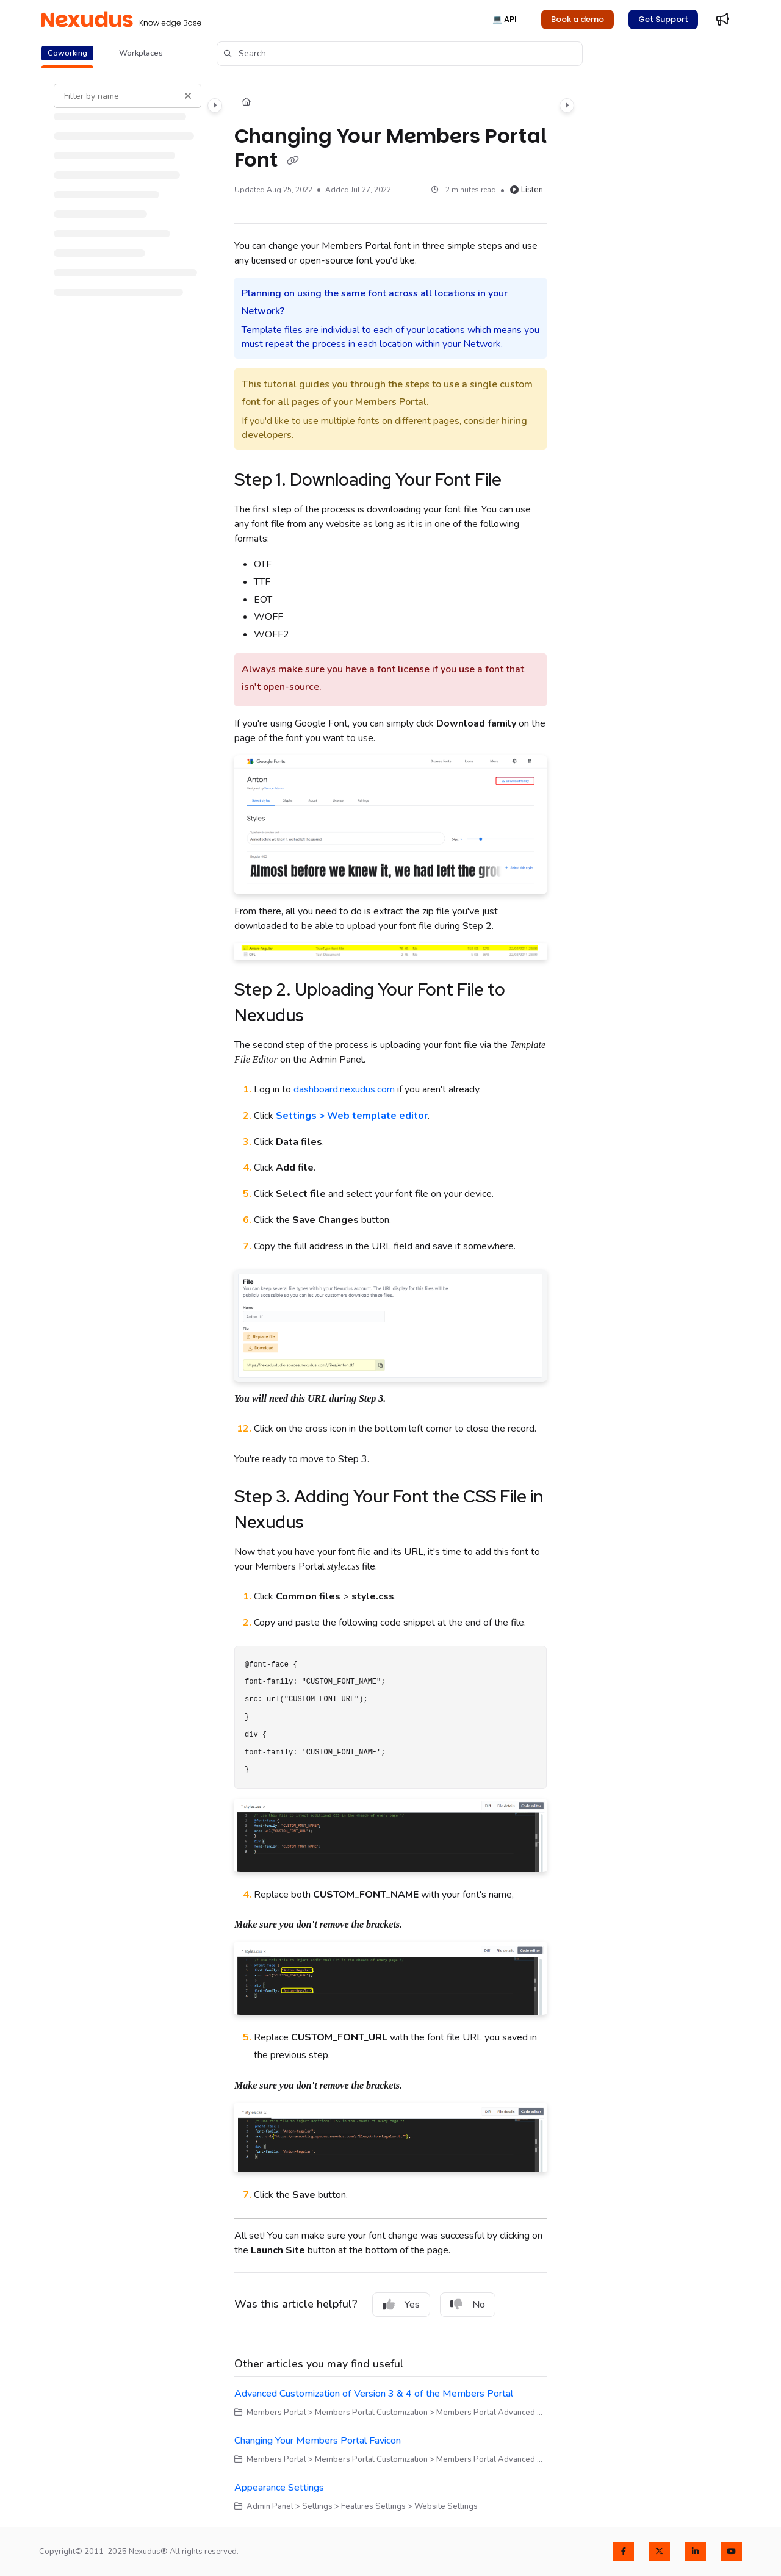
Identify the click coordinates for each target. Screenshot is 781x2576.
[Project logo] (121, 19)
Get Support (663, 19)
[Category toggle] (214, 105)
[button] (400, 53)
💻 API (504, 19)
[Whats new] (722, 19)
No (467, 2304)
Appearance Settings (279, 2487)
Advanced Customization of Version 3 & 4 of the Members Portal (373, 2393)
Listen (526, 189)
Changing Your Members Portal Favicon (317, 2440)
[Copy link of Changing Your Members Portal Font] (293, 161)
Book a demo (577, 19)
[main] (390, 1298)
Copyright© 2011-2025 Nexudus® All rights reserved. (139, 2551)
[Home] (246, 102)
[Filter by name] (127, 96)
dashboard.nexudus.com (344, 1089)
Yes (401, 2304)
